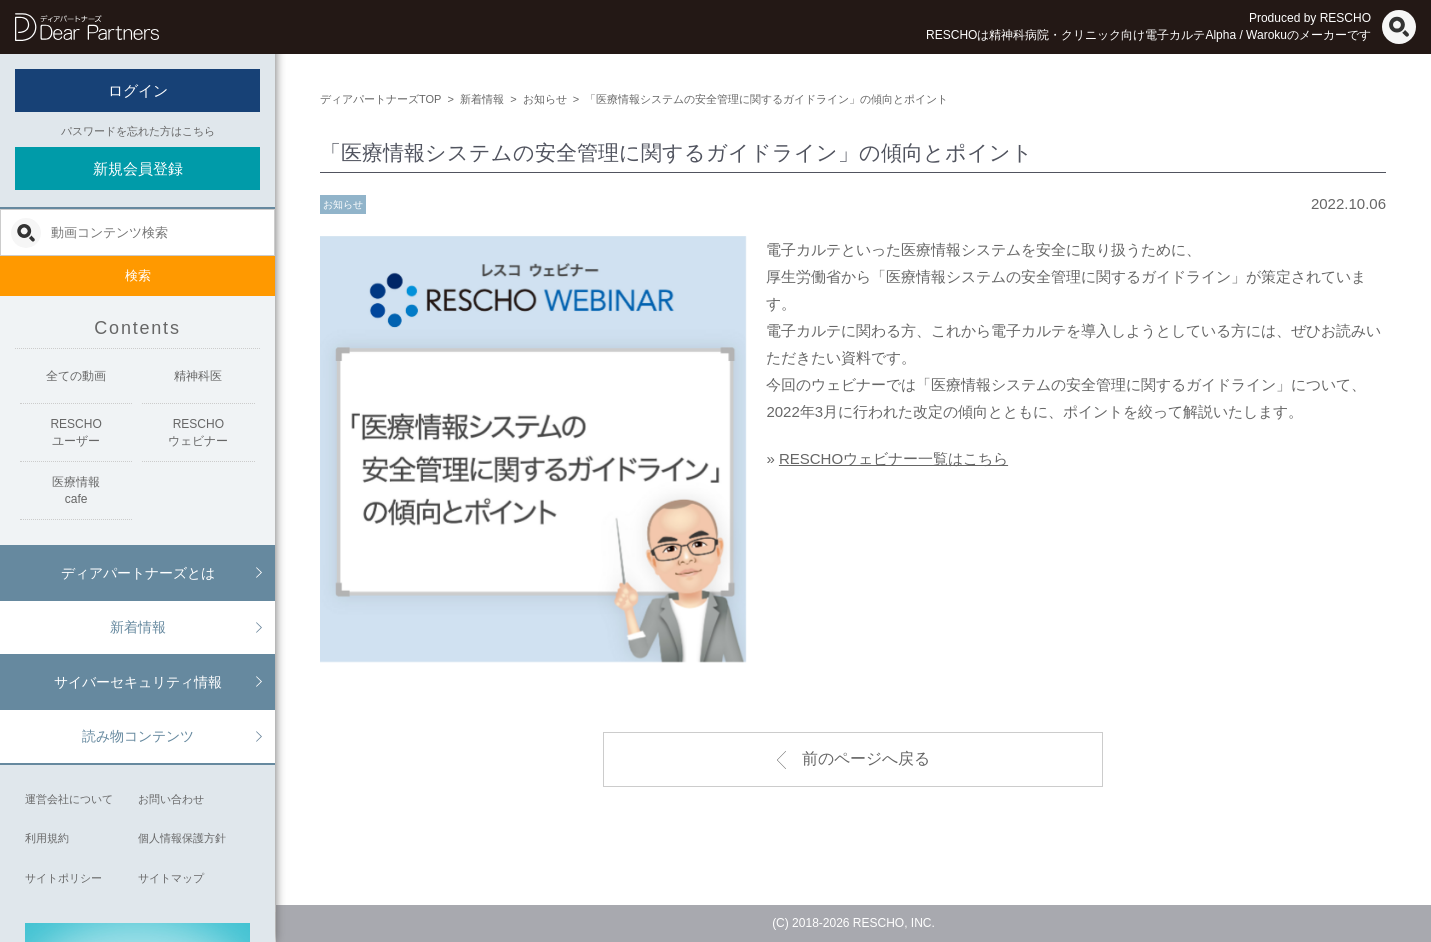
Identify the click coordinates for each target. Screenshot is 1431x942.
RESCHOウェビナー (198, 432)
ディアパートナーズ (87, 27)
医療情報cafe (76, 490)
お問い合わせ (171, 799)
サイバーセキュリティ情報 (138, 682)
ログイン (138, 90)
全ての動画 (76, 376)
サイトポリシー (63, 878)
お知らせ (343, 204)
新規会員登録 (138, 168)
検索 (138, 275)
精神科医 (198, 376)
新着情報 (138, 627)
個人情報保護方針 (182, 838)
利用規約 (47, 838)
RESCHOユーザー (75, 432)
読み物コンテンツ (138, 736)
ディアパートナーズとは (138, 573)
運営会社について (69, 799)
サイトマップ (171, 878)
